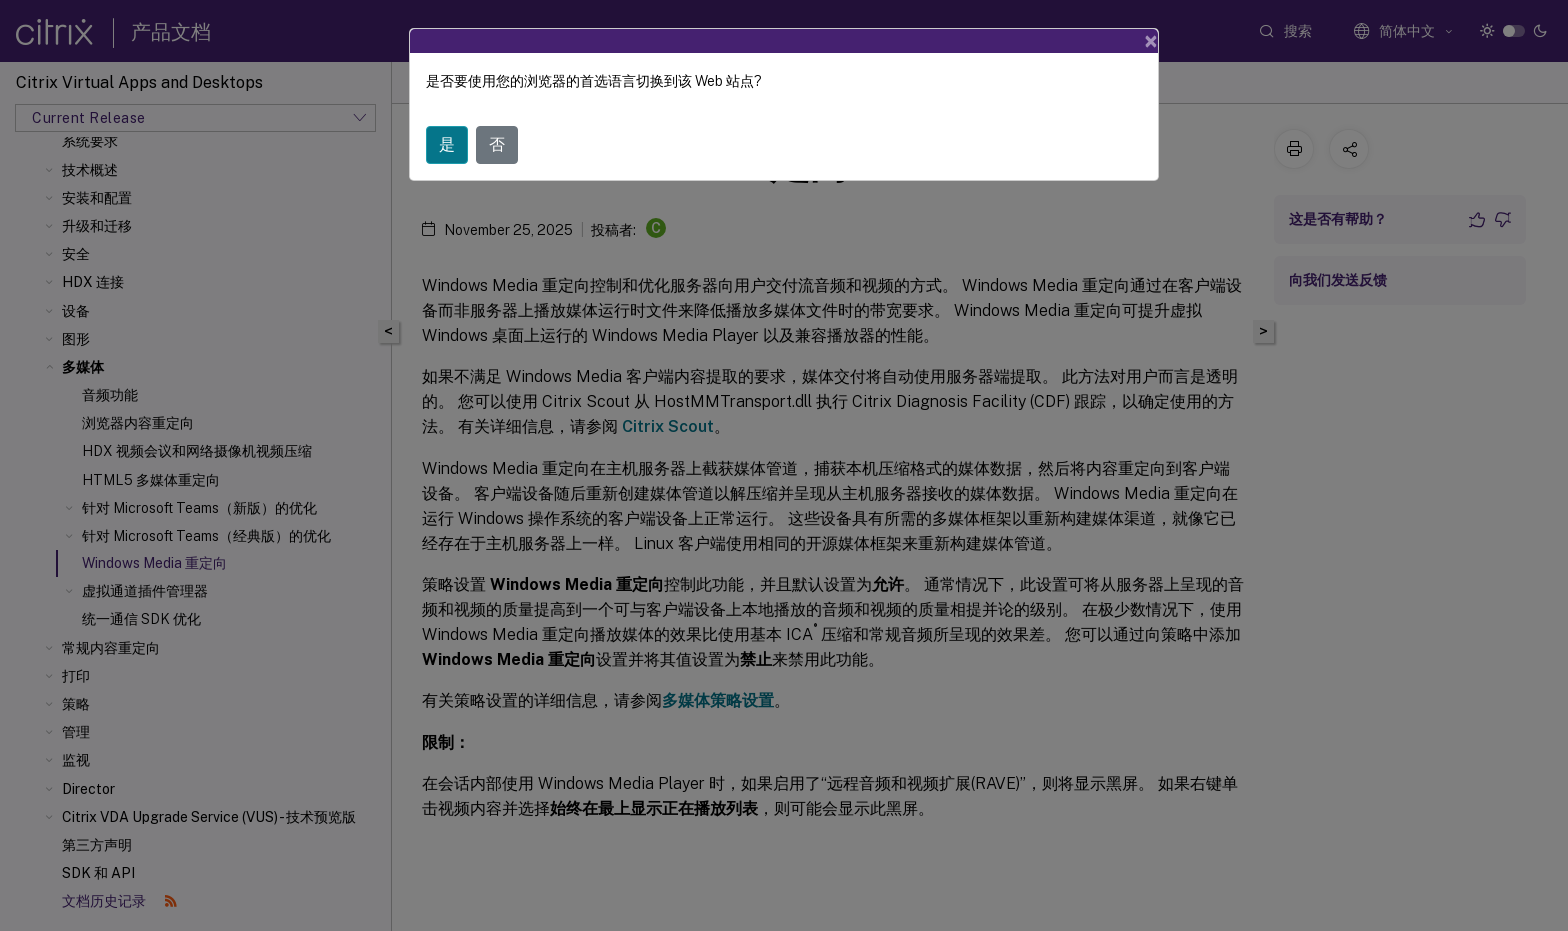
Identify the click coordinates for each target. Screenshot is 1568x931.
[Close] (1151, 41)
